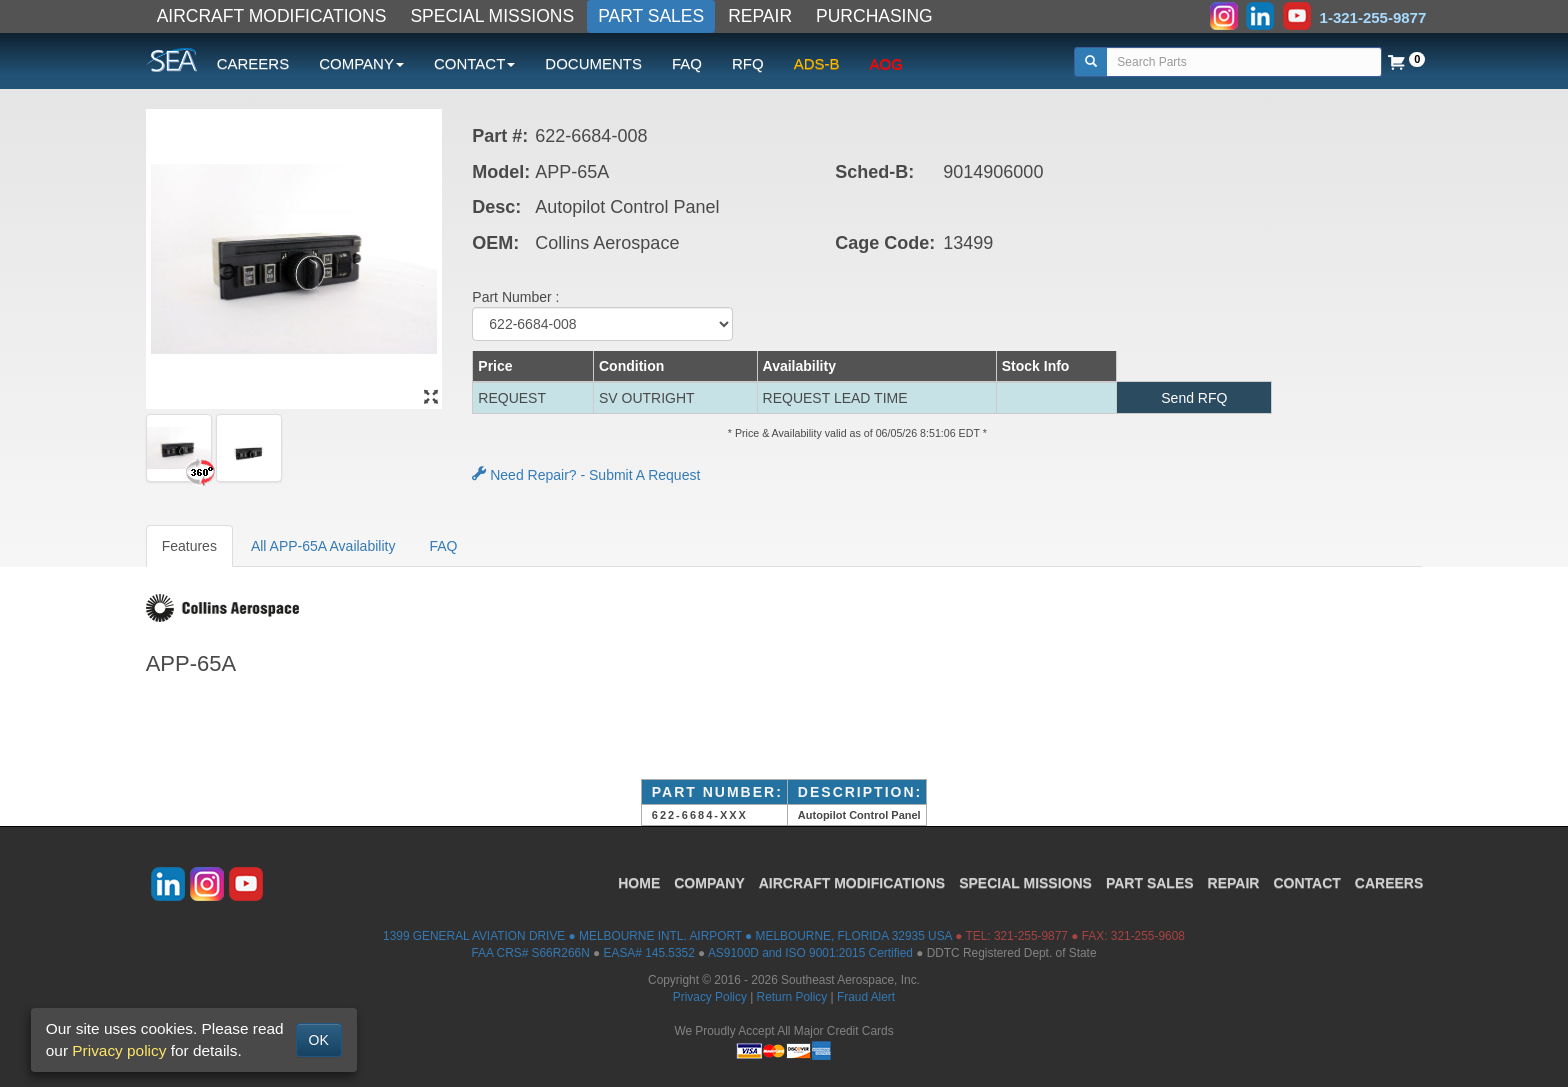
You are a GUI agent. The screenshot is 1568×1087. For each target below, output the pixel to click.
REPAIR (760, 16)
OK (319, 1040)
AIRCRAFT (852, 883)
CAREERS (253, 63)
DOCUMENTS (593, 63)
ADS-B (817, 63)
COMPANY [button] (361, 63)
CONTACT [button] (474, 63)
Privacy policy (119, 1050)
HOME (639, 883)
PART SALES (651, 16)
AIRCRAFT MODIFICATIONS (272, 16)
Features (189, 546)
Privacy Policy (710, 997)
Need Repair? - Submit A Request (586, 475)
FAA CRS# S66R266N (530, 953)
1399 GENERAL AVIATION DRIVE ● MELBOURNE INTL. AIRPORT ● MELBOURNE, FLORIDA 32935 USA (667, 936)
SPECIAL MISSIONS (492, 16)
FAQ (687, 63)
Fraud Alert (866, 997)
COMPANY (709, 883)
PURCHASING (874, 16)
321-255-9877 (1031, 936)
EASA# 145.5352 (649, 953)
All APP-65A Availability (323, 546)
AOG (886, 63)
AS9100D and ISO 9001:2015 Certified (810, 953)
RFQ (748, 63)
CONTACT (1306, 883)
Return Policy (792, 997)
